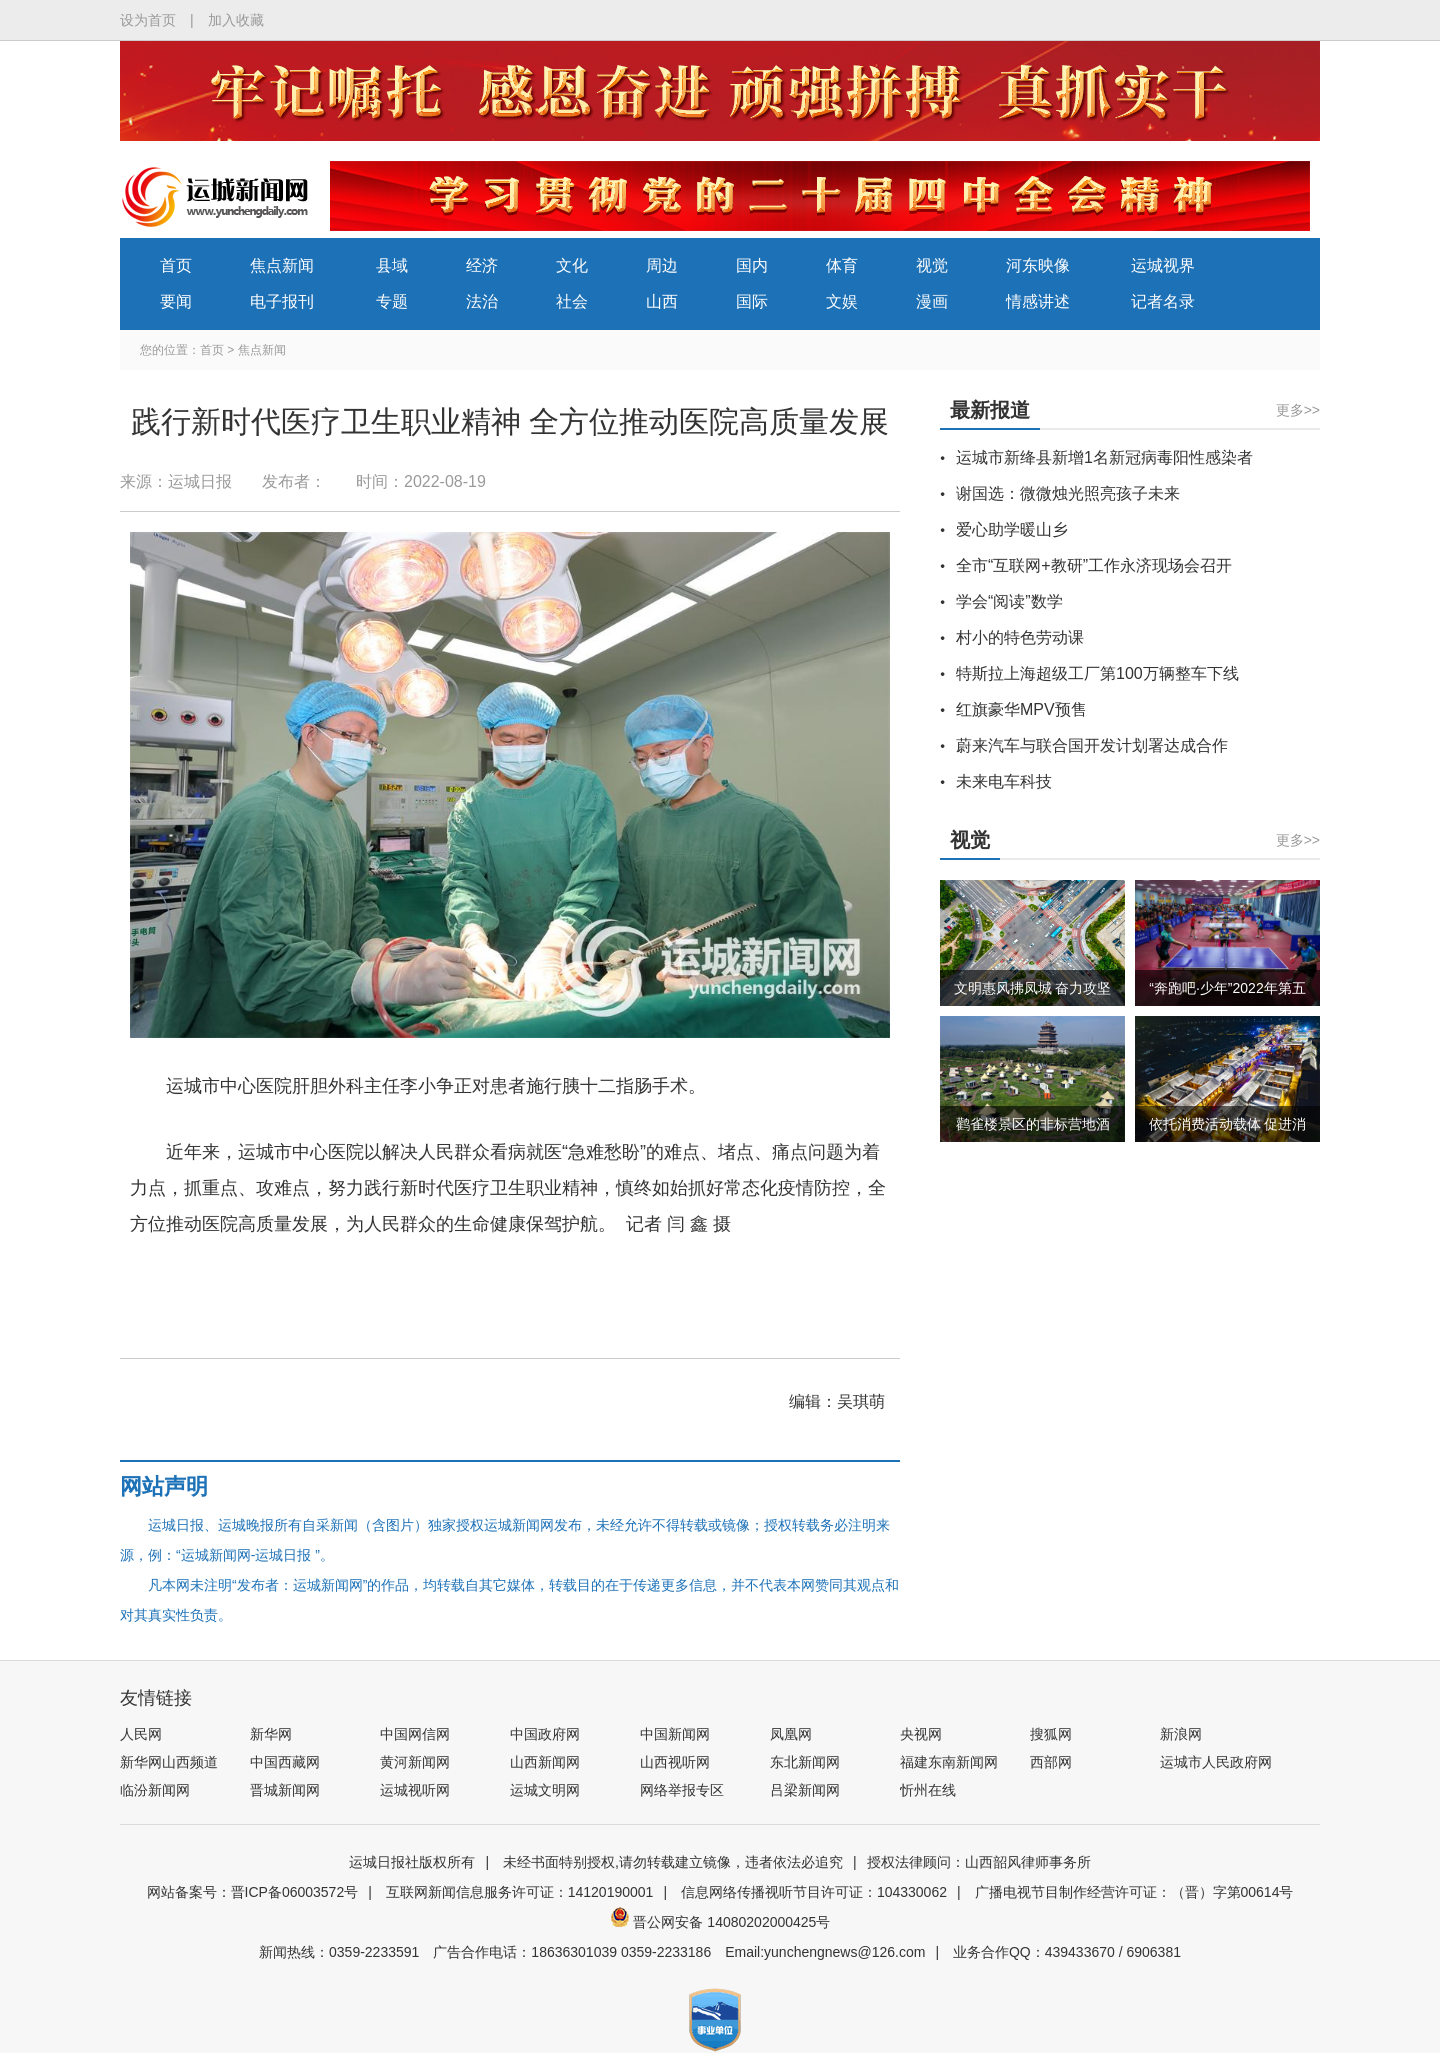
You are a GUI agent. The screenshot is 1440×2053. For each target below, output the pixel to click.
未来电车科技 (1004, 781)
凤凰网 (791, 1734)
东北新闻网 (805, 1762)
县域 (392, 265)
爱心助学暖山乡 (1012, 529)
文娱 (842, 301)
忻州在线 (928, 1790)
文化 (572, 265)
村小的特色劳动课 (1020, 637)
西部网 (1051, 1762)
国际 (752, 301)
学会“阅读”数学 (1009, 601)
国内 (752, 265)
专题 (392, 301)
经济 (482, 265)
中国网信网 (415, 1734)
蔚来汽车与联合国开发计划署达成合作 (1092, 745)
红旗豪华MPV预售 (1021, 709)
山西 (662, 301)
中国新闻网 (675, 1734)
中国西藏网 (285, 1762)
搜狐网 (1051, 1734)
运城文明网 (545, 1790)
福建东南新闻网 (949, 1762)
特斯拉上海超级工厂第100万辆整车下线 (1097, 673)
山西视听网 (675, 1762)
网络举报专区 (682, 1790)
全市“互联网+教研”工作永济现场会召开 (1094, 565)
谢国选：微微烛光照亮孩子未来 (1068, 493)
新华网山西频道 (169, 1762)
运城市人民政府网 (1216, 1762)
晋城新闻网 (285, 1790)
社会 (572, 301)
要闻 (176, 301)
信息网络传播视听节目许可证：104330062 (814, 1892)
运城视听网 (415, 1790)
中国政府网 (545, 1734)
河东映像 (1038, 265)
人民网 (141, 1734)
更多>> (1298, 410)
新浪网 (1181, 1734)
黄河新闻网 (415, 1762)
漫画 (932, 301)
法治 (482, 301)
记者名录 (1163, 301)
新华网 (271, 1734)
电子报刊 (282, 301)
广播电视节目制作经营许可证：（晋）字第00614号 (1134, 1892)
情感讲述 (1038, 301)
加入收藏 (236, 20)
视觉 (932, 265)
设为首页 (148, 20)
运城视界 (1163, 265)
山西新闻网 (545, 1762)
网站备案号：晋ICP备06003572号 (253, 1892)
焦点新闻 (282, 265)
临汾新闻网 (155, 1790)
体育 (842, 265)
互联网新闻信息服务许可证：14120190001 (520, 1892)
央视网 (921, 1734)
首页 (176, 265)
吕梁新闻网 (805, 1790)
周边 (662, 265)
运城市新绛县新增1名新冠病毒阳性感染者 (1104, 457)
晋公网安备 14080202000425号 (720, 1922)
